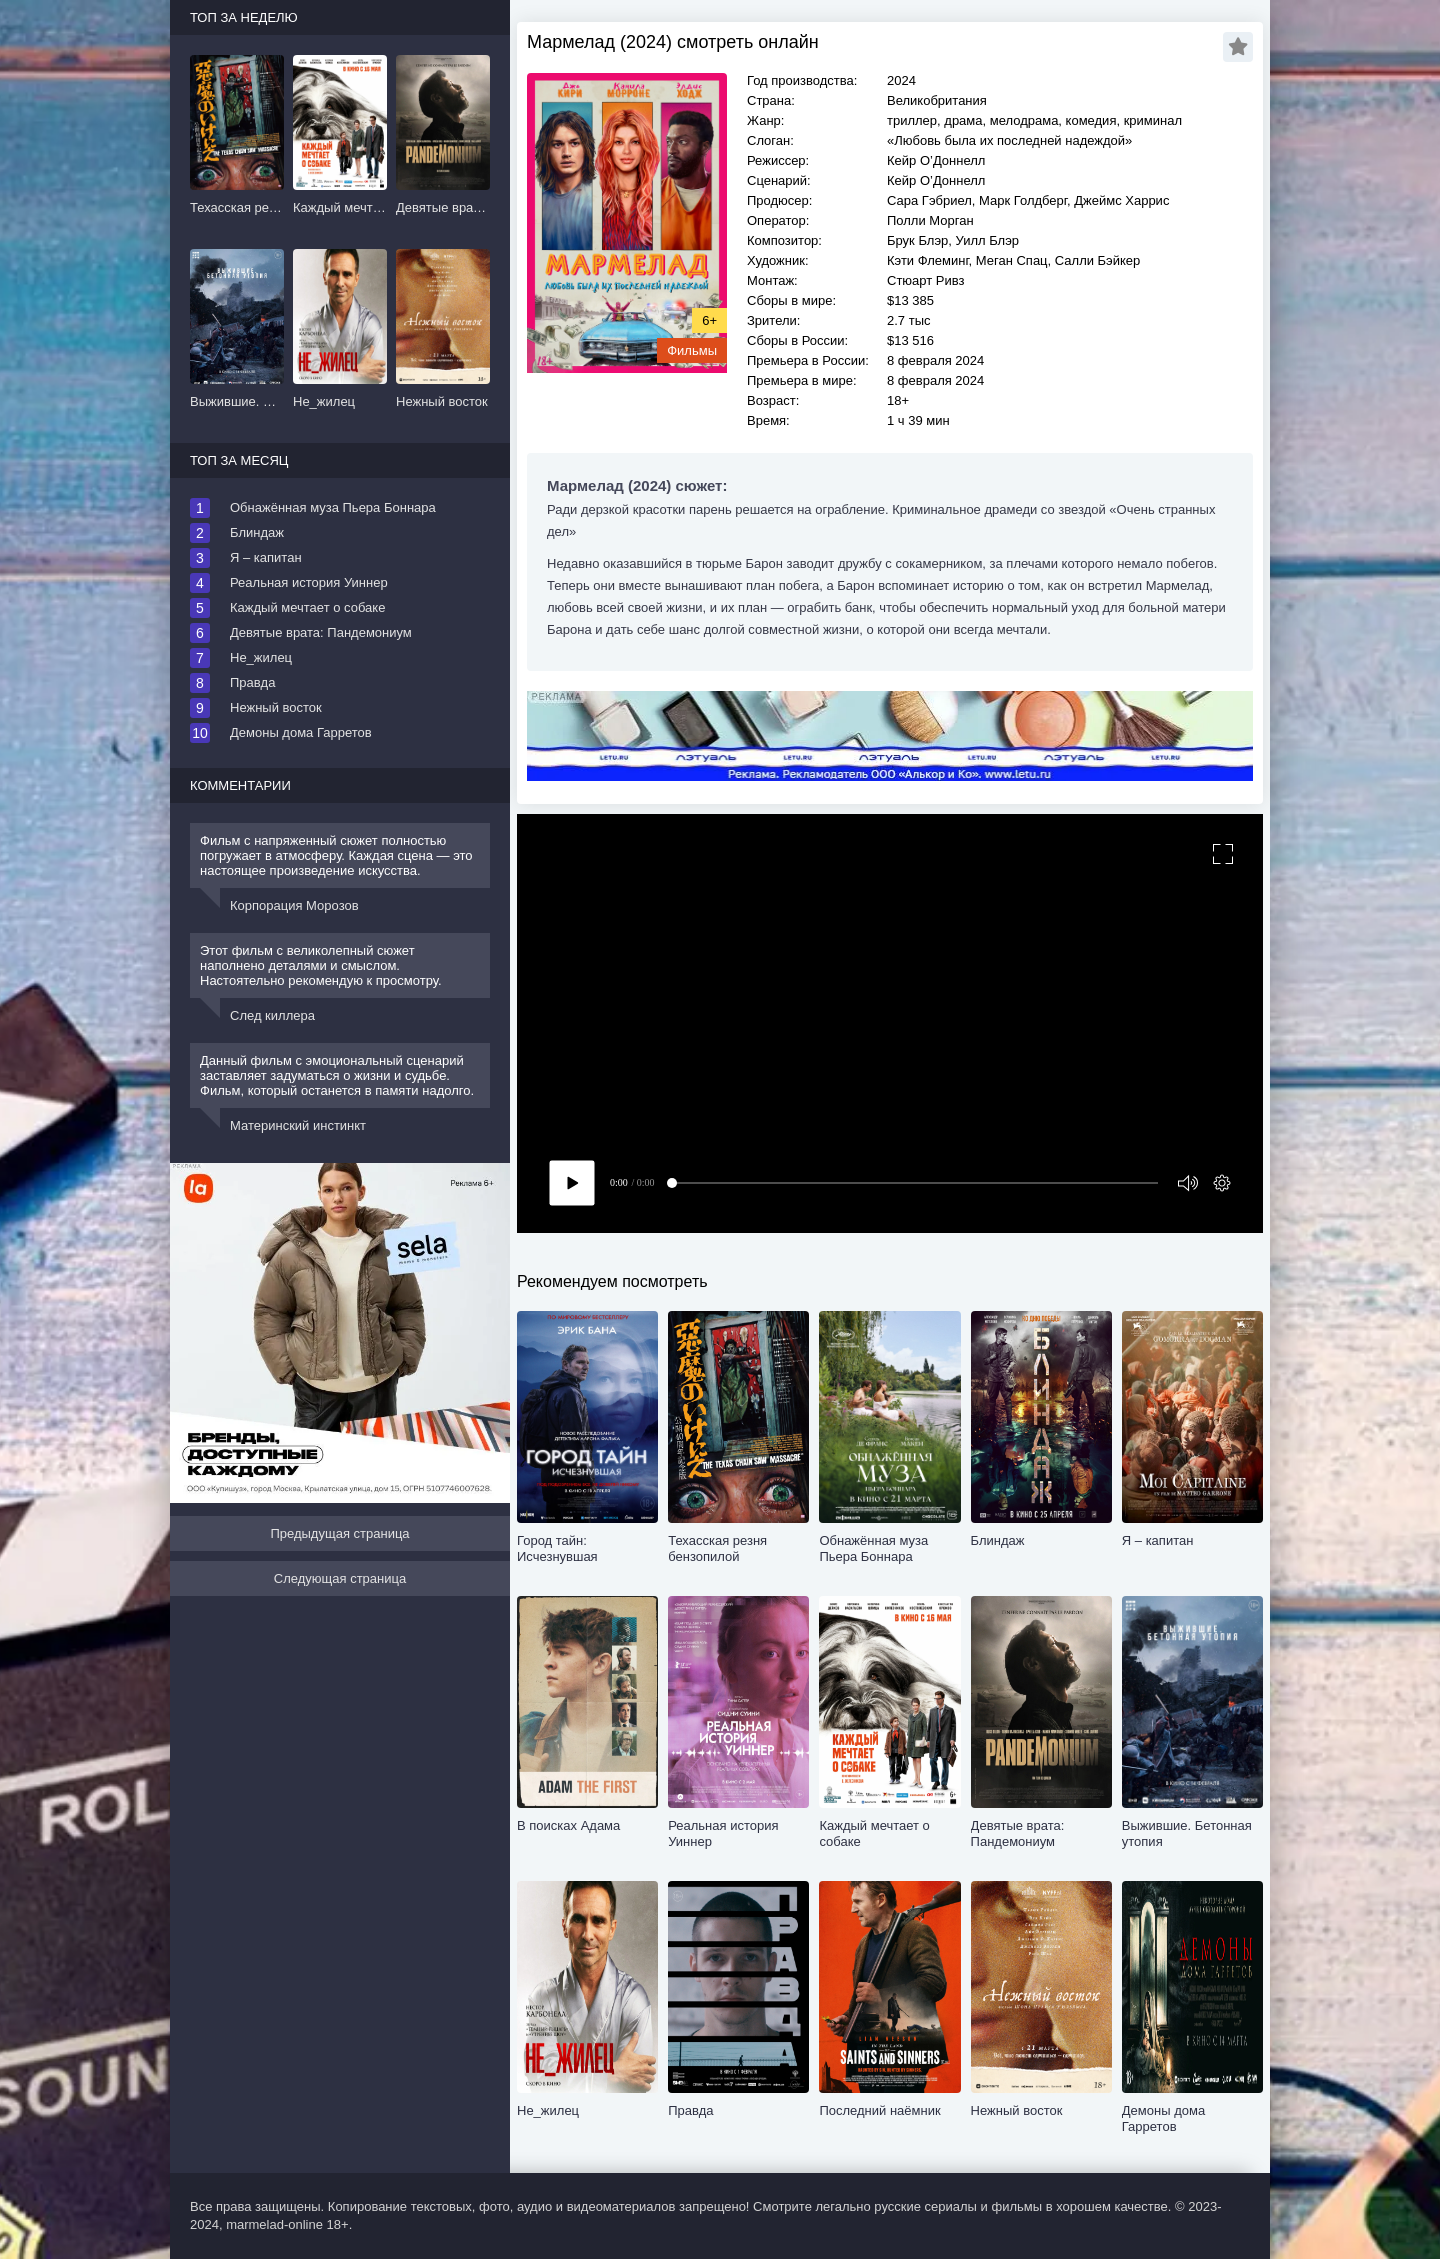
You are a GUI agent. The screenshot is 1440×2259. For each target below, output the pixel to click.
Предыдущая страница (339, 1533)
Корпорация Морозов (294, 905)
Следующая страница (340, 1578)
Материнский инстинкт (298, 1125)
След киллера (272, 1015)
